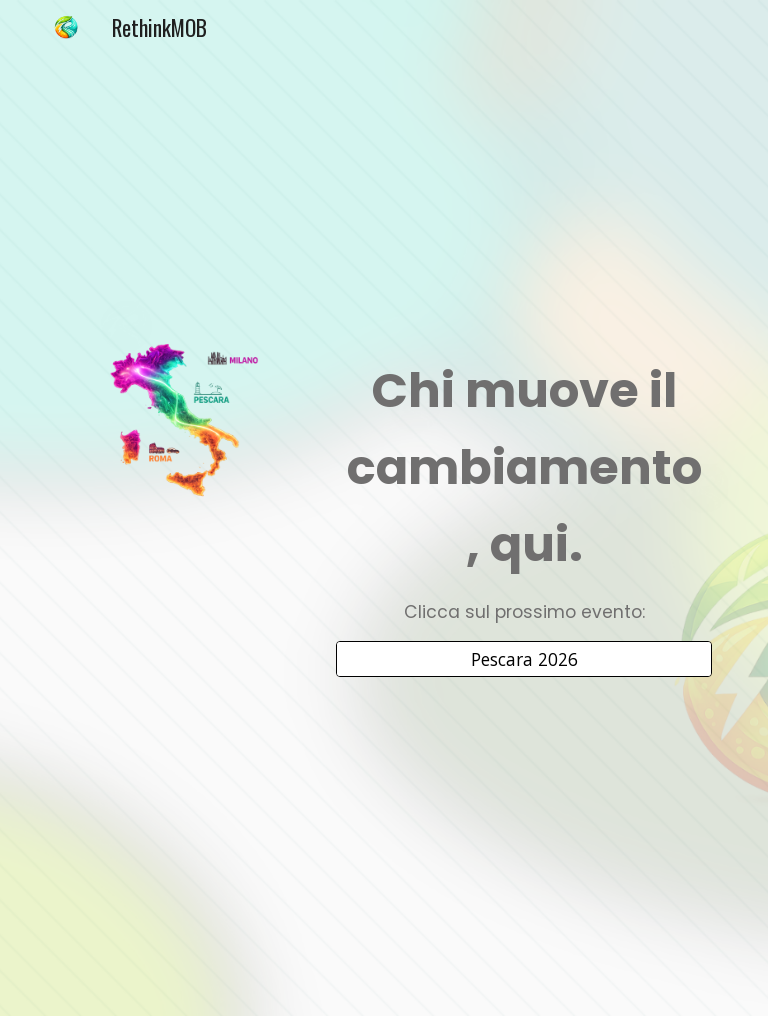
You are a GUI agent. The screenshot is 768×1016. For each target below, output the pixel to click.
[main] (523, 490)
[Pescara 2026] (523, 659)
